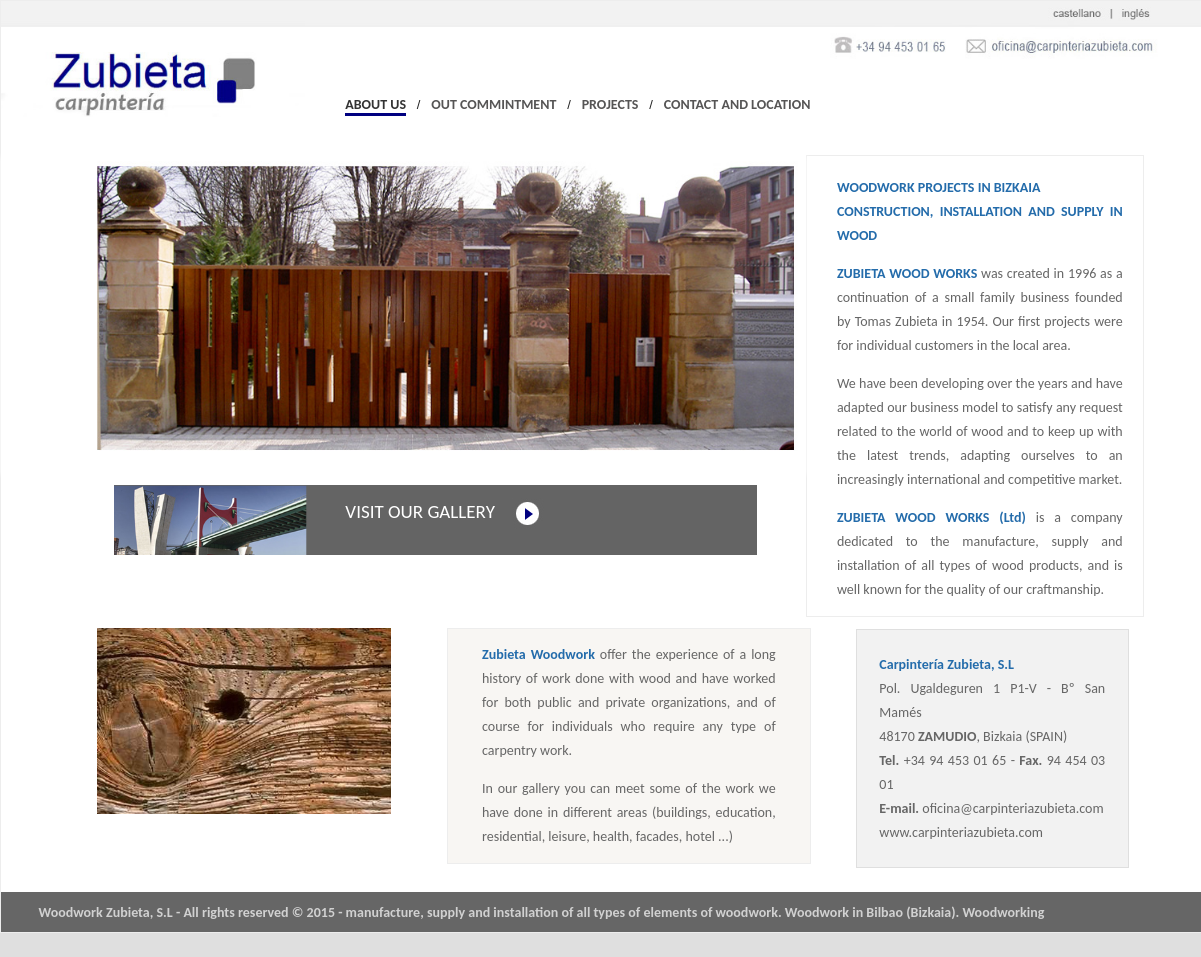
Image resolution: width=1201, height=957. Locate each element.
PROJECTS (610, 104)
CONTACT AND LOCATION (737, 104)
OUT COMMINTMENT (493, 104)
